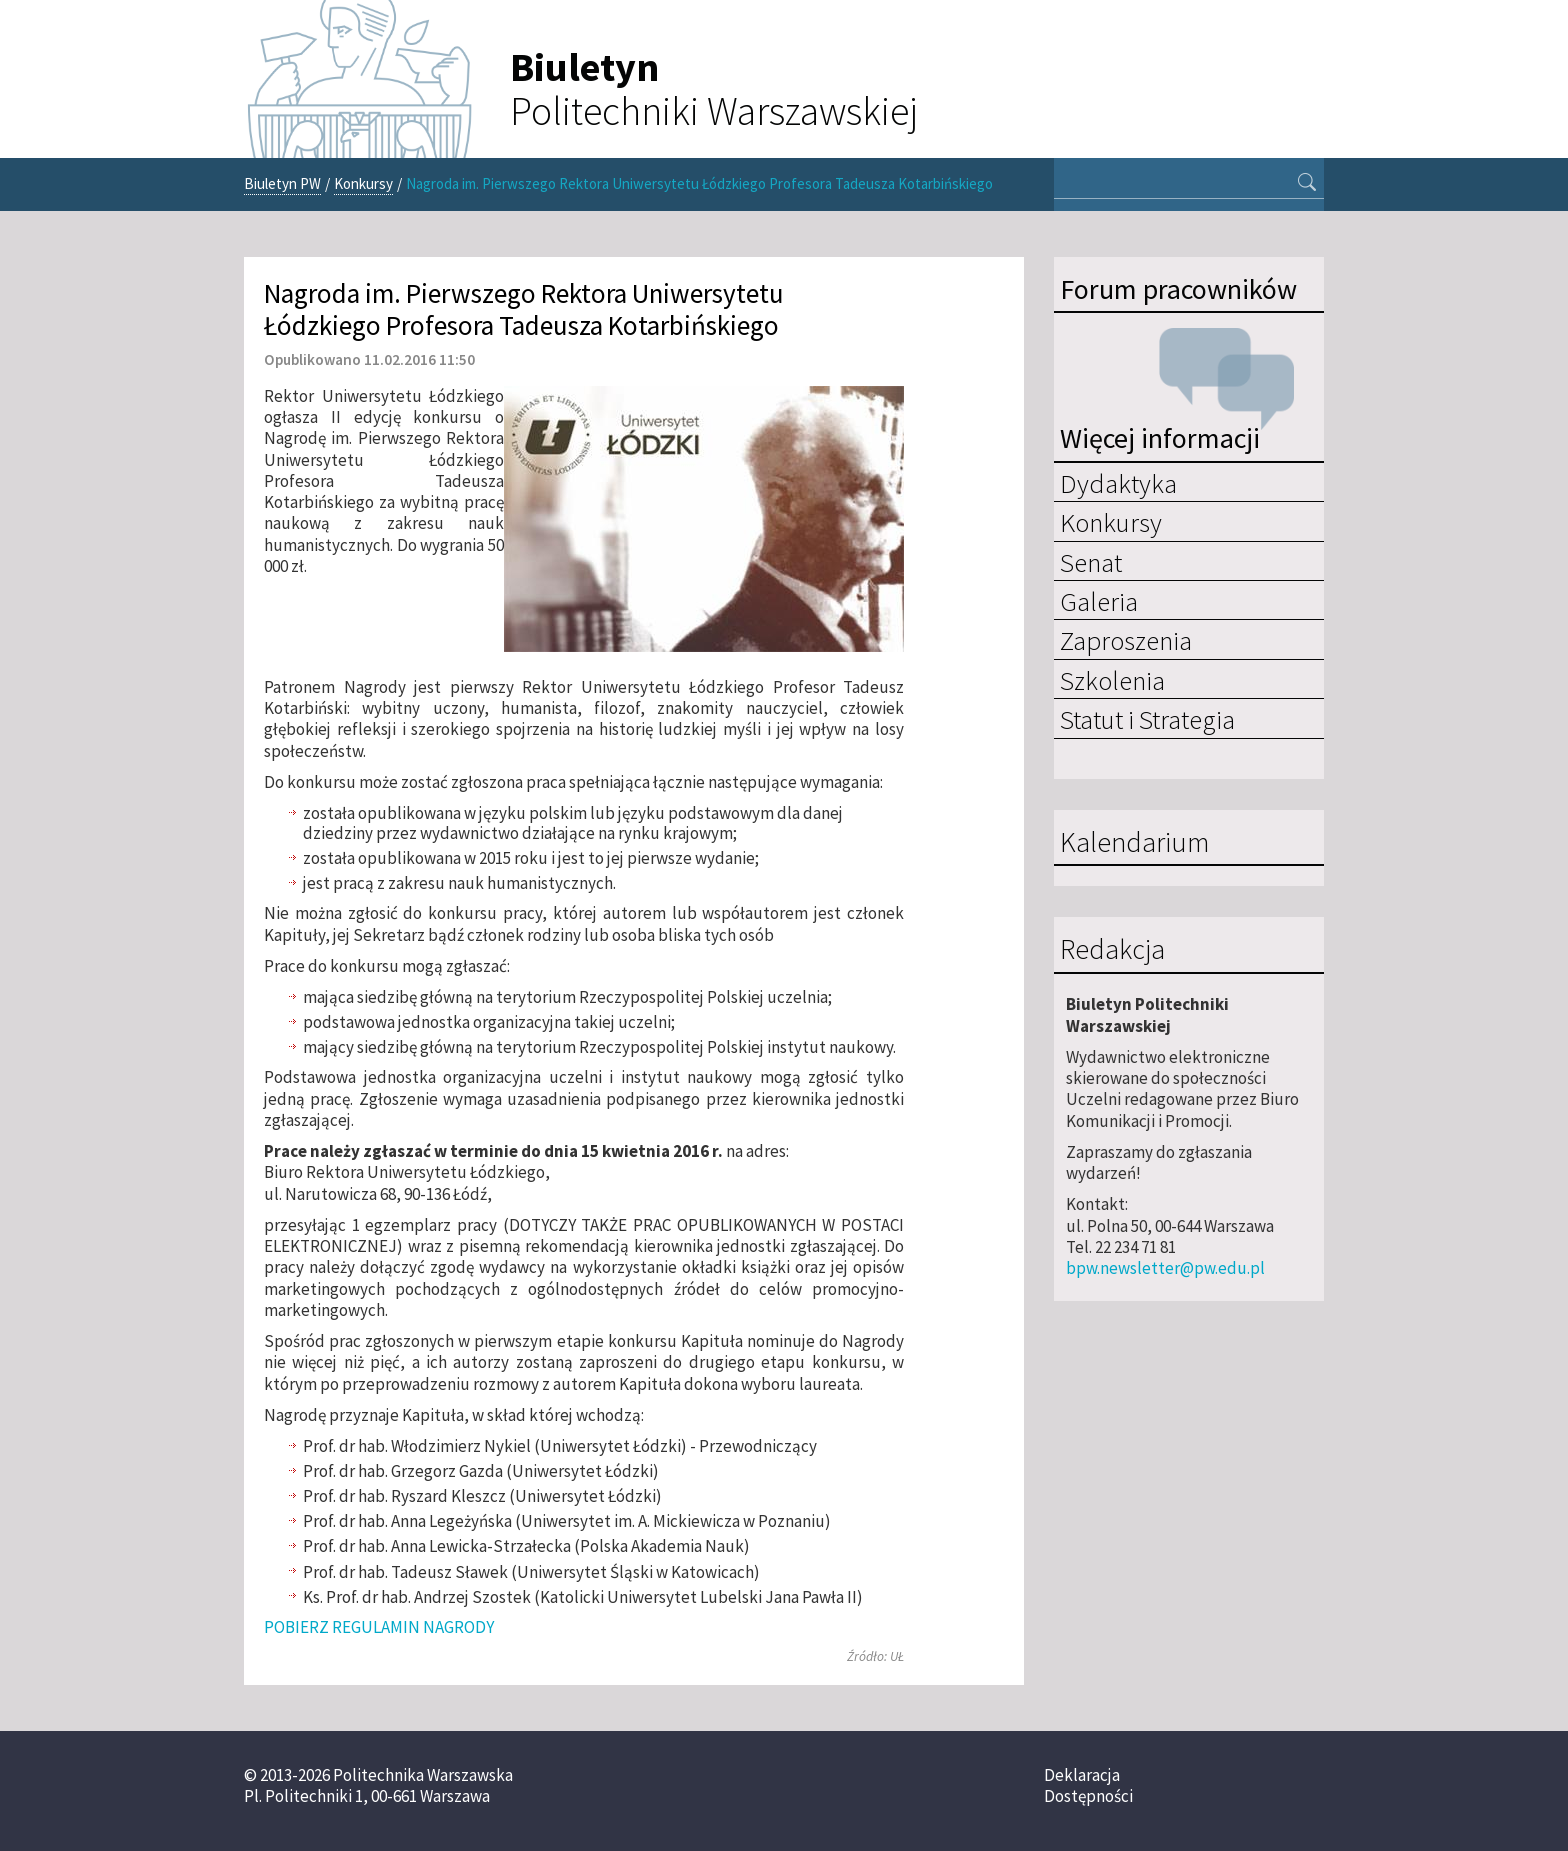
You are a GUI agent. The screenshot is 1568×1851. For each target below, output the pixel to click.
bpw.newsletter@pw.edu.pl (1165, 1268)
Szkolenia (1112, 680)
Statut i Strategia (1147, 719)
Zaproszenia (1126, 640)
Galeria (1099, 601)
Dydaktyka (1118, 483)
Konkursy (363, 183)
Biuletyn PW (282, 183)
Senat (1091, 562)
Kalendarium (1134, 843)
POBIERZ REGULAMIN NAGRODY (379, 1627)
